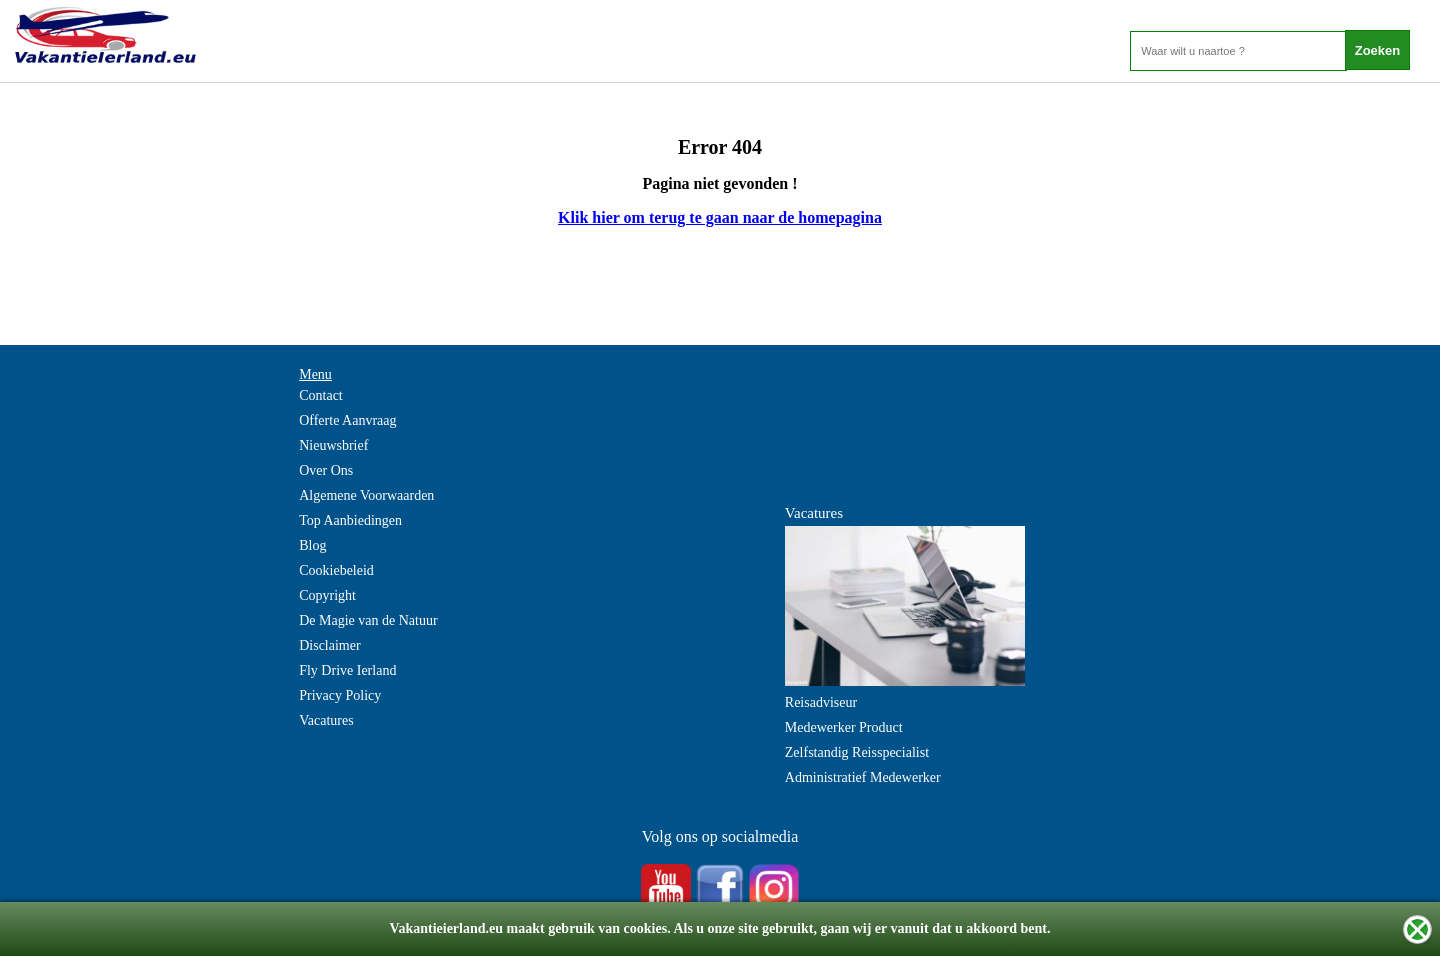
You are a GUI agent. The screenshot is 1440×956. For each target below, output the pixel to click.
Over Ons (326, 470)
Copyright (327, 595)
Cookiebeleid (336, 570)
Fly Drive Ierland (347, 670)
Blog (312, 545)
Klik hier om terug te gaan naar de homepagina (720, 217)
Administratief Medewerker (863, 777)
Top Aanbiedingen (350, 520)
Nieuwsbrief (333, 445)
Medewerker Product (844, 727)
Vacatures (326, 720)
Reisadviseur (821, 702)
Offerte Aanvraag (347, 420)
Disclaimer (329, 645)
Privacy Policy (340, 695)
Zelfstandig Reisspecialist (857, 752)
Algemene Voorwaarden (366, 495)
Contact (321, 395)
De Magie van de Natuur (368, 620)
